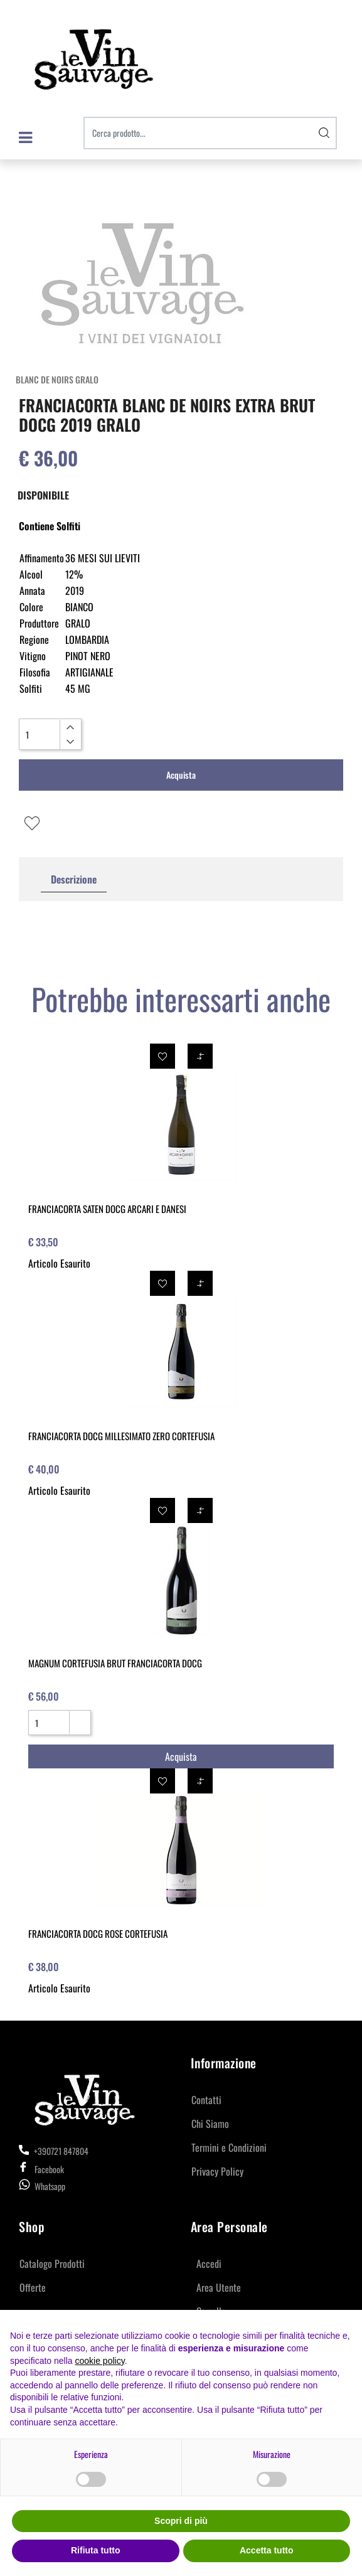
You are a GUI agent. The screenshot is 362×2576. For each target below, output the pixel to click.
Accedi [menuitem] (208, 2263)
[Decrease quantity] (70, 741)
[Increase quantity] (70, 727)
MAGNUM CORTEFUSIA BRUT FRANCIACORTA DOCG (115, 1663)
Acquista (181, 774)
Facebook (41, 2169)
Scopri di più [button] (181, 2521)
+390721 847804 (53, 2150)
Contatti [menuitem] (206, 2099)
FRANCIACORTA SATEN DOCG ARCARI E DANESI (107, 1209)
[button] (324, 133)
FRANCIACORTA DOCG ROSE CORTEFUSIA (98, 1933)
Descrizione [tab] (74, 879)
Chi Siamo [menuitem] (210, 2123)
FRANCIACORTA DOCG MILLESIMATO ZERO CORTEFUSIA (121, 1436)
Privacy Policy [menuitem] (217, 2171)
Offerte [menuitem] (32, 2287)
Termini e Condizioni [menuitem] (229, 2147)
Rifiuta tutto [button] (95, 2550)
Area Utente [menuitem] (218, 2287)
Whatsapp (50, 2186)
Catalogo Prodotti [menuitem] (52, 2263)
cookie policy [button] (100, 2361)
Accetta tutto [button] (267, 2550)
